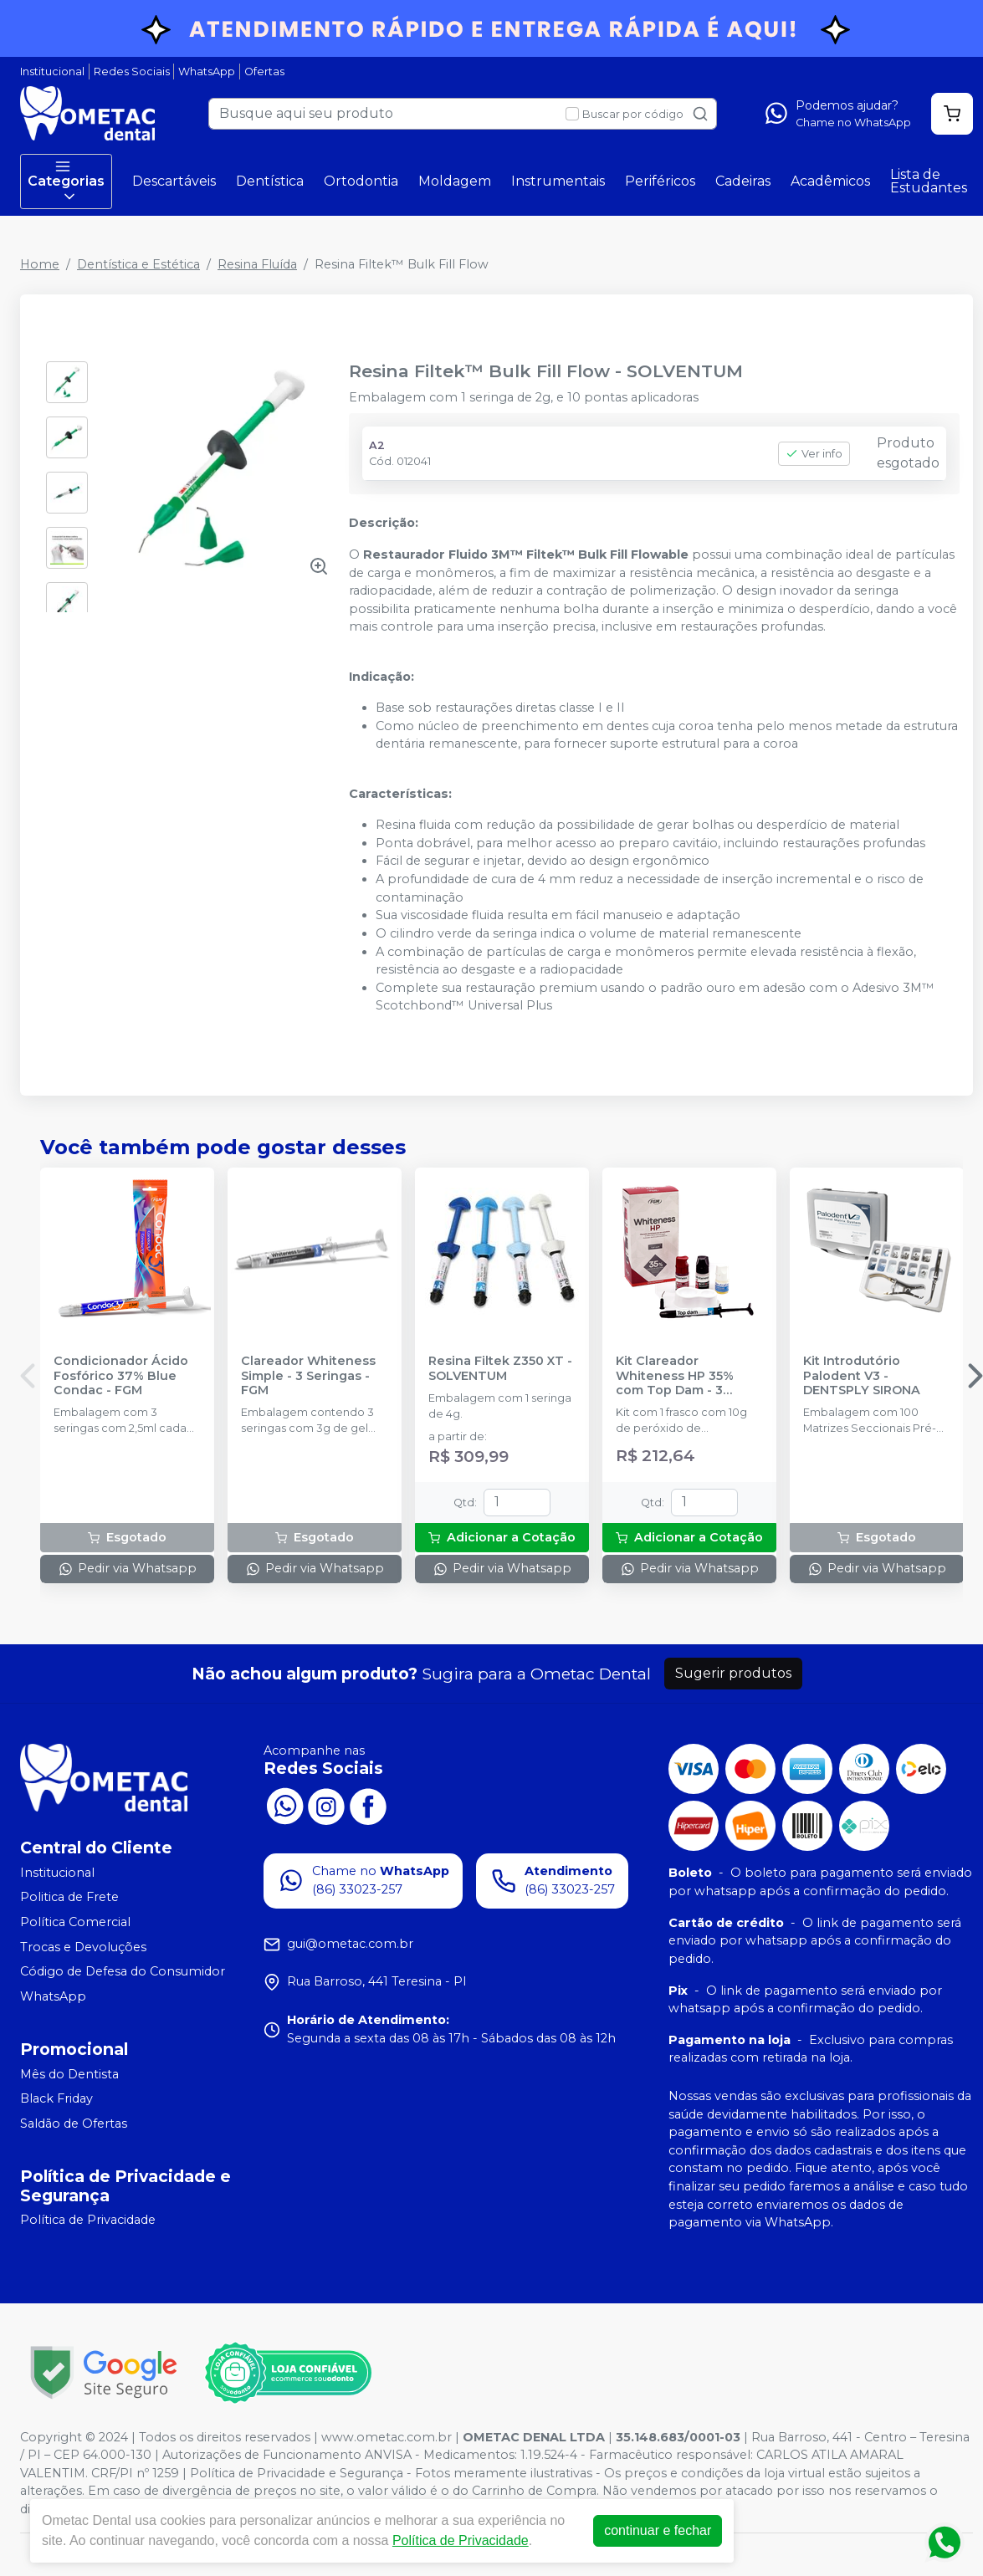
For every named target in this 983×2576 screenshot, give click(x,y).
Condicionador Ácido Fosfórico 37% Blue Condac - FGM (121, 1376)
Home (39, 264)
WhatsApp (206, 71)
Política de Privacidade (88, 2220)
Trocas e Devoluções (83, 1947)
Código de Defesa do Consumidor (122, 1972)
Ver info (814, 453)
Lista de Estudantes (928, 181)
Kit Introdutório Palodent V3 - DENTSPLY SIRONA (861, 1376)
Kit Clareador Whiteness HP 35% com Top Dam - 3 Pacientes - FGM (675, 1376)
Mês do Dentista (69, 2074)
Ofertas (264, 71)
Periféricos (660, 181)
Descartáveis (174, 181)
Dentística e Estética (138, 264)
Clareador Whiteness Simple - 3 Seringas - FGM (308, 1376)
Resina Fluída (257, 264)
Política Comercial (75, 1921)
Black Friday (56, 2098)
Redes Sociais (132, 71)
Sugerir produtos (733, 1673)
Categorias (66, 181)
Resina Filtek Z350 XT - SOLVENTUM (500, 1368)
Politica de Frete (69, 1897)
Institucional (52, 71)
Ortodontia (361, 181)
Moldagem (454, 181)
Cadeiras (743, 181)
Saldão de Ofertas (73, 2123)
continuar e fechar (657, 2530)
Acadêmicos (830, 181)
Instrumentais (558, 181)
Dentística (270, 181)
